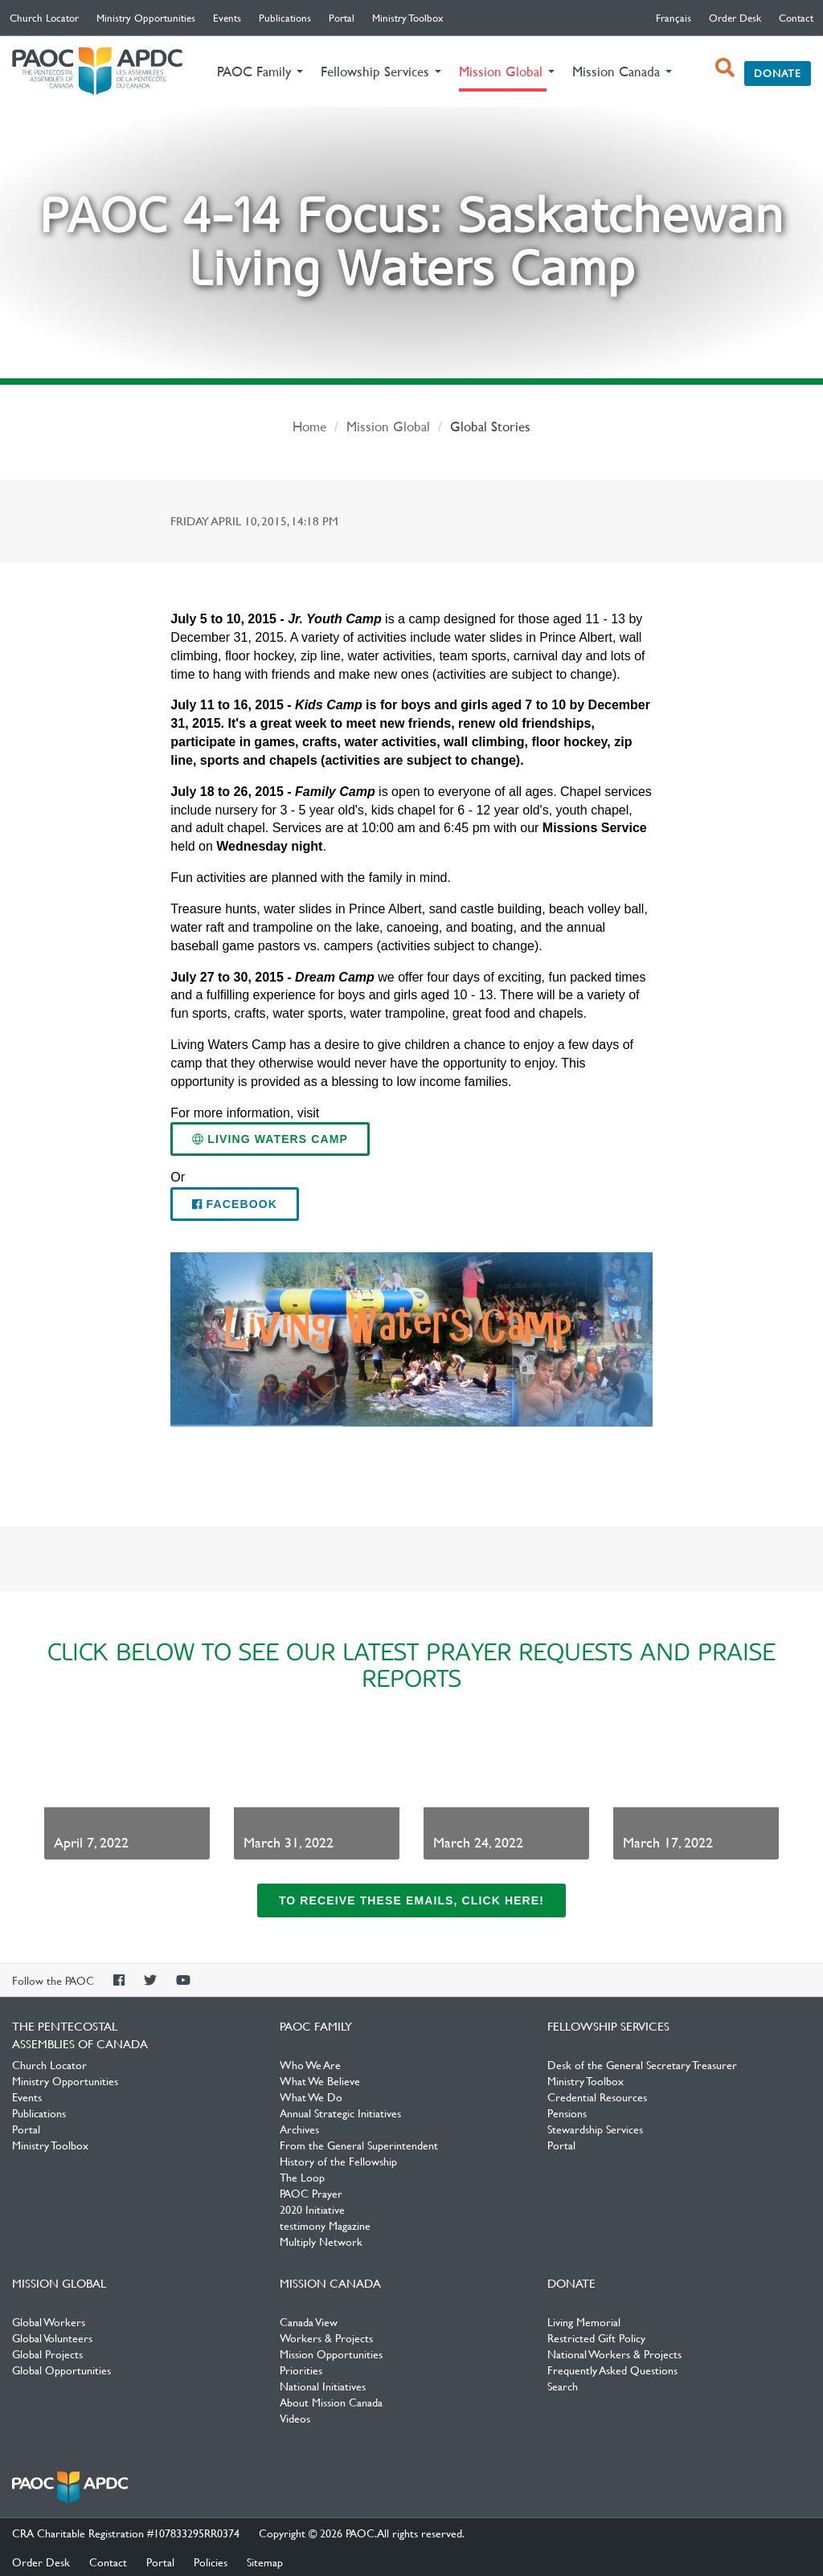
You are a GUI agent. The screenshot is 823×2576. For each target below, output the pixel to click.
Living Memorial (583, 2321)
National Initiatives (323, 2385)
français (673, 17)
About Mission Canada (331, 2401)
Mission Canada (330, 2283)
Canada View (309, 2321)
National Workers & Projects (614, 2353)
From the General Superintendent (359, 2144)
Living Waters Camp (270, 1139)
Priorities (301, 2369)
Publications (285, 17)
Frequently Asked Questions (612, 2369)
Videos (295, 2418)
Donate (777, 73)
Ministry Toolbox (408, 17)
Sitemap (265, 2561)
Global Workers (48, 2321)
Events (227, 17)
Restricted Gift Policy (596, 2337)
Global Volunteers (52, 2337)
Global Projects (47, 2353)
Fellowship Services (608, 2026)
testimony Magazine (325, 2225)
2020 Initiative (312, 2209)
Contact (796, 17)
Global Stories (490, 426)
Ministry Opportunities (145, 17)
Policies (210, 2561)
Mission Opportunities (331, 2353)
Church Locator (44, 17)
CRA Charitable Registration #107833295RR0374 (126, 2532)
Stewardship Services (595, 2128)
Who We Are (310, 2064)
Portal (341, 17)
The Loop (302, 2177)
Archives (299, 2128)
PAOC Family (316, 2026)
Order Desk (735, 17)
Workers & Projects (326, 2337)
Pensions (567, 2112)
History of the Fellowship (338, 2160)
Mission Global (388, 426)
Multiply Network (321, 2241)
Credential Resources (597, 2096)
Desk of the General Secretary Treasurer (642, 2064)
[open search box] (724, 67)
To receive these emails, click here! (411, 1900)
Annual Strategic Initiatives (340, 2112)
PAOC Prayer (311, 2193)
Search (562, 2385)
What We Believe (320, 2080)
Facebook (234, 1204)
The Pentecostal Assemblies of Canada (97, 71)
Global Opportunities (61, 2369)
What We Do (311, 2096)
